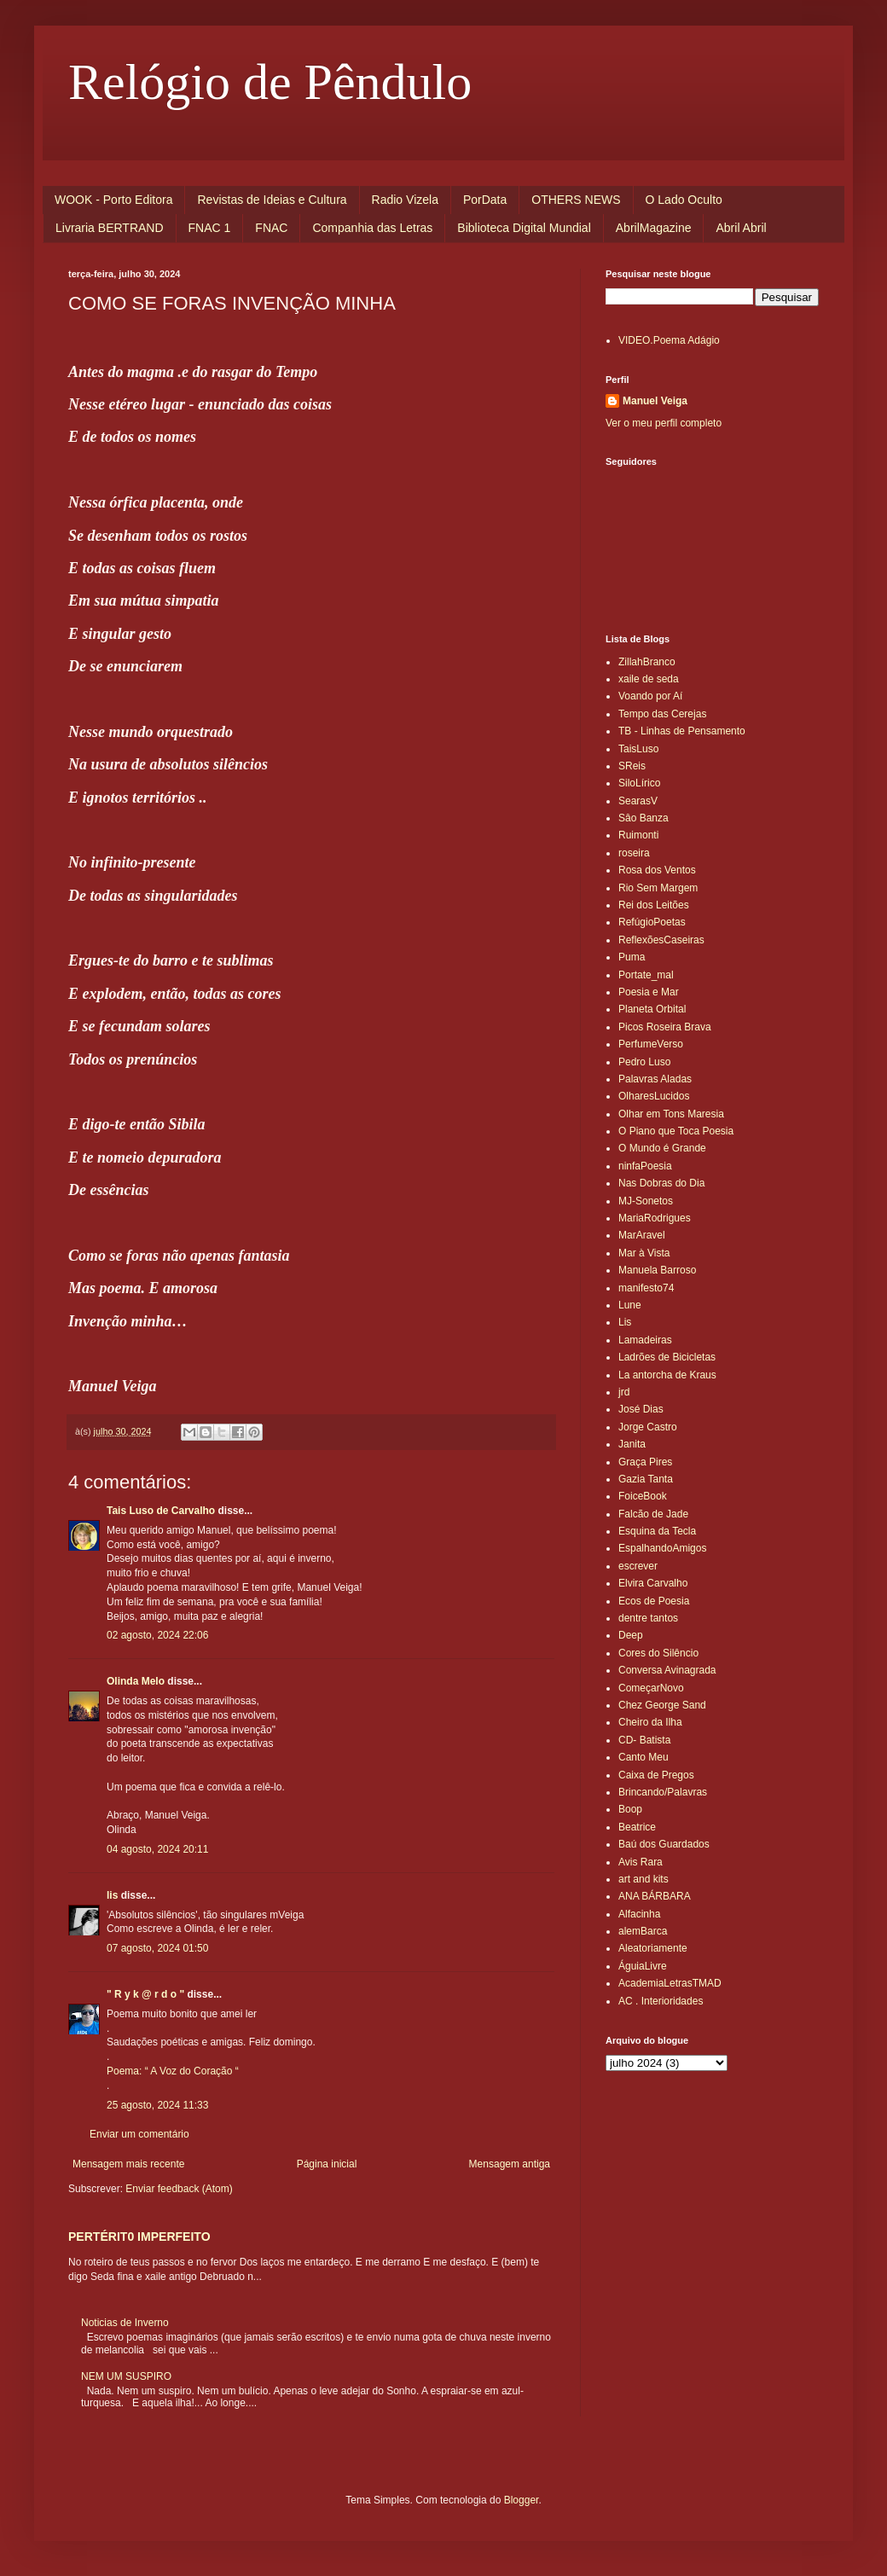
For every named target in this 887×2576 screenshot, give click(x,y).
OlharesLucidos (653, 1096)
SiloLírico (639, 783)
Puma (631, 957)
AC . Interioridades (660, 2001)
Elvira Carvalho (652, 1583)
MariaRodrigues (654, 1218)
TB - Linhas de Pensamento (681, 731)
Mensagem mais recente (128, 2164)
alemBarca (642, 1931)
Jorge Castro (647, 1427)
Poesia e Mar (648, 992)
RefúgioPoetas (652, 922)
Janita (632, 1444)
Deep (630, 1635)
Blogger (521, 2500)
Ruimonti (638, 835)
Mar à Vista (644, 1253)
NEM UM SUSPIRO (126, 2376)
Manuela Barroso (657, 1270)
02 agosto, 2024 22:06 (157, 1635)
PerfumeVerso (650, 1044)
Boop (630, 1809)
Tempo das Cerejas (662, 714)
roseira (634, 853)
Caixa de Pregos (656, 1775)
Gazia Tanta (645, 1479)
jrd (623, 1392)
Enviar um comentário (139, 2134)
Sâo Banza (643, 818)
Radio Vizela (405, 199)
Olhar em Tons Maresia (671, 1114)
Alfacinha (639, 1914)
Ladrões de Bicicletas (667, 1357)
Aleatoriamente (652, 1948)
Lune (629, 1305)
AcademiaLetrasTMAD (670, 1983)
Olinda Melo (136, 1681)
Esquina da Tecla (657, 1531)
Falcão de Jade (653, 1514)
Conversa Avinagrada (667, 1670)
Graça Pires (645, 1462)
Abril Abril (741, 228)
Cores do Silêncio (658, 1653)
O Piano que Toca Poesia (675, 1131)
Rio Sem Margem (658, 888)
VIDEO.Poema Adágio (669, 340)
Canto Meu (643, 1757)
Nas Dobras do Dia (661, 1183)
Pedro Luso (644, 1062)
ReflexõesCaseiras (661, 940)
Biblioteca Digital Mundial (523, 228)
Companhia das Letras (372, 228)
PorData (485, 199)
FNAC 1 (209, 228)
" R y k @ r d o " (145, 1994)
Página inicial (327, 2164)
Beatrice (637, 1827)
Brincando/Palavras (662, 1792)
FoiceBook (642, 1496)
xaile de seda (648, 679)
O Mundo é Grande (662, 1148)
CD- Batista (644, 1740)
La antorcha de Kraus (667, 1375)
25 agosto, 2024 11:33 (157, 2105)
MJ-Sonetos (645, 1201)
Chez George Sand (662, 1705)
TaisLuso (638, 749)
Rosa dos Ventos (657, 870)
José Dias (641, 1409)
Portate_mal (646, 975)
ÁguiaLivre (642, 1966)
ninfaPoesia (645, 1166)
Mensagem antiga (509, 2164)
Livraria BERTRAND (109, 228)
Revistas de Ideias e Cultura (271, 199)
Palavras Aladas (655, 1079)
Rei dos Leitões (653, 905)
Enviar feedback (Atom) (178, 2189)
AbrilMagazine (654, 228)
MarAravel (641, 1235)
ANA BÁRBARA (654, 1896)
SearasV (638, 801)
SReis (632, 766)
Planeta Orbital (652, 1009)
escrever (638, 1566)
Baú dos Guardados (664, 1844)
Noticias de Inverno (125, 2323)
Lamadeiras (645, 1340)
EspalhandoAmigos (662, 1548)
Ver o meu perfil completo (664, 423)
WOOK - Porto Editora (113, 199)
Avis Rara (640, 1862)
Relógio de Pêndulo (270, 82)
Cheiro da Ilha (650, 1722)
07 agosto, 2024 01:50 (157, 1948)
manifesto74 (646, 1288)
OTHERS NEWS (575, 199)
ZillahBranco (646, 662)
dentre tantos (648, 1618)
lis (112, 1895)
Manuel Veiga (655, 401)
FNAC (271, 228)
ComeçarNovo (651, 1688)
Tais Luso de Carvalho (161, 1511)
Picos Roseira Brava (664, 1027)
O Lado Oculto (684, 199)
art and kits (643, 1879)
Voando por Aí (650, 696)
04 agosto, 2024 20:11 (157, 1849)
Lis (624, 1322)
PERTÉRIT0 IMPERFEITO (139, 2236)
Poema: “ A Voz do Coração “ (173, 2071)
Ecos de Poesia (653, 1601)
